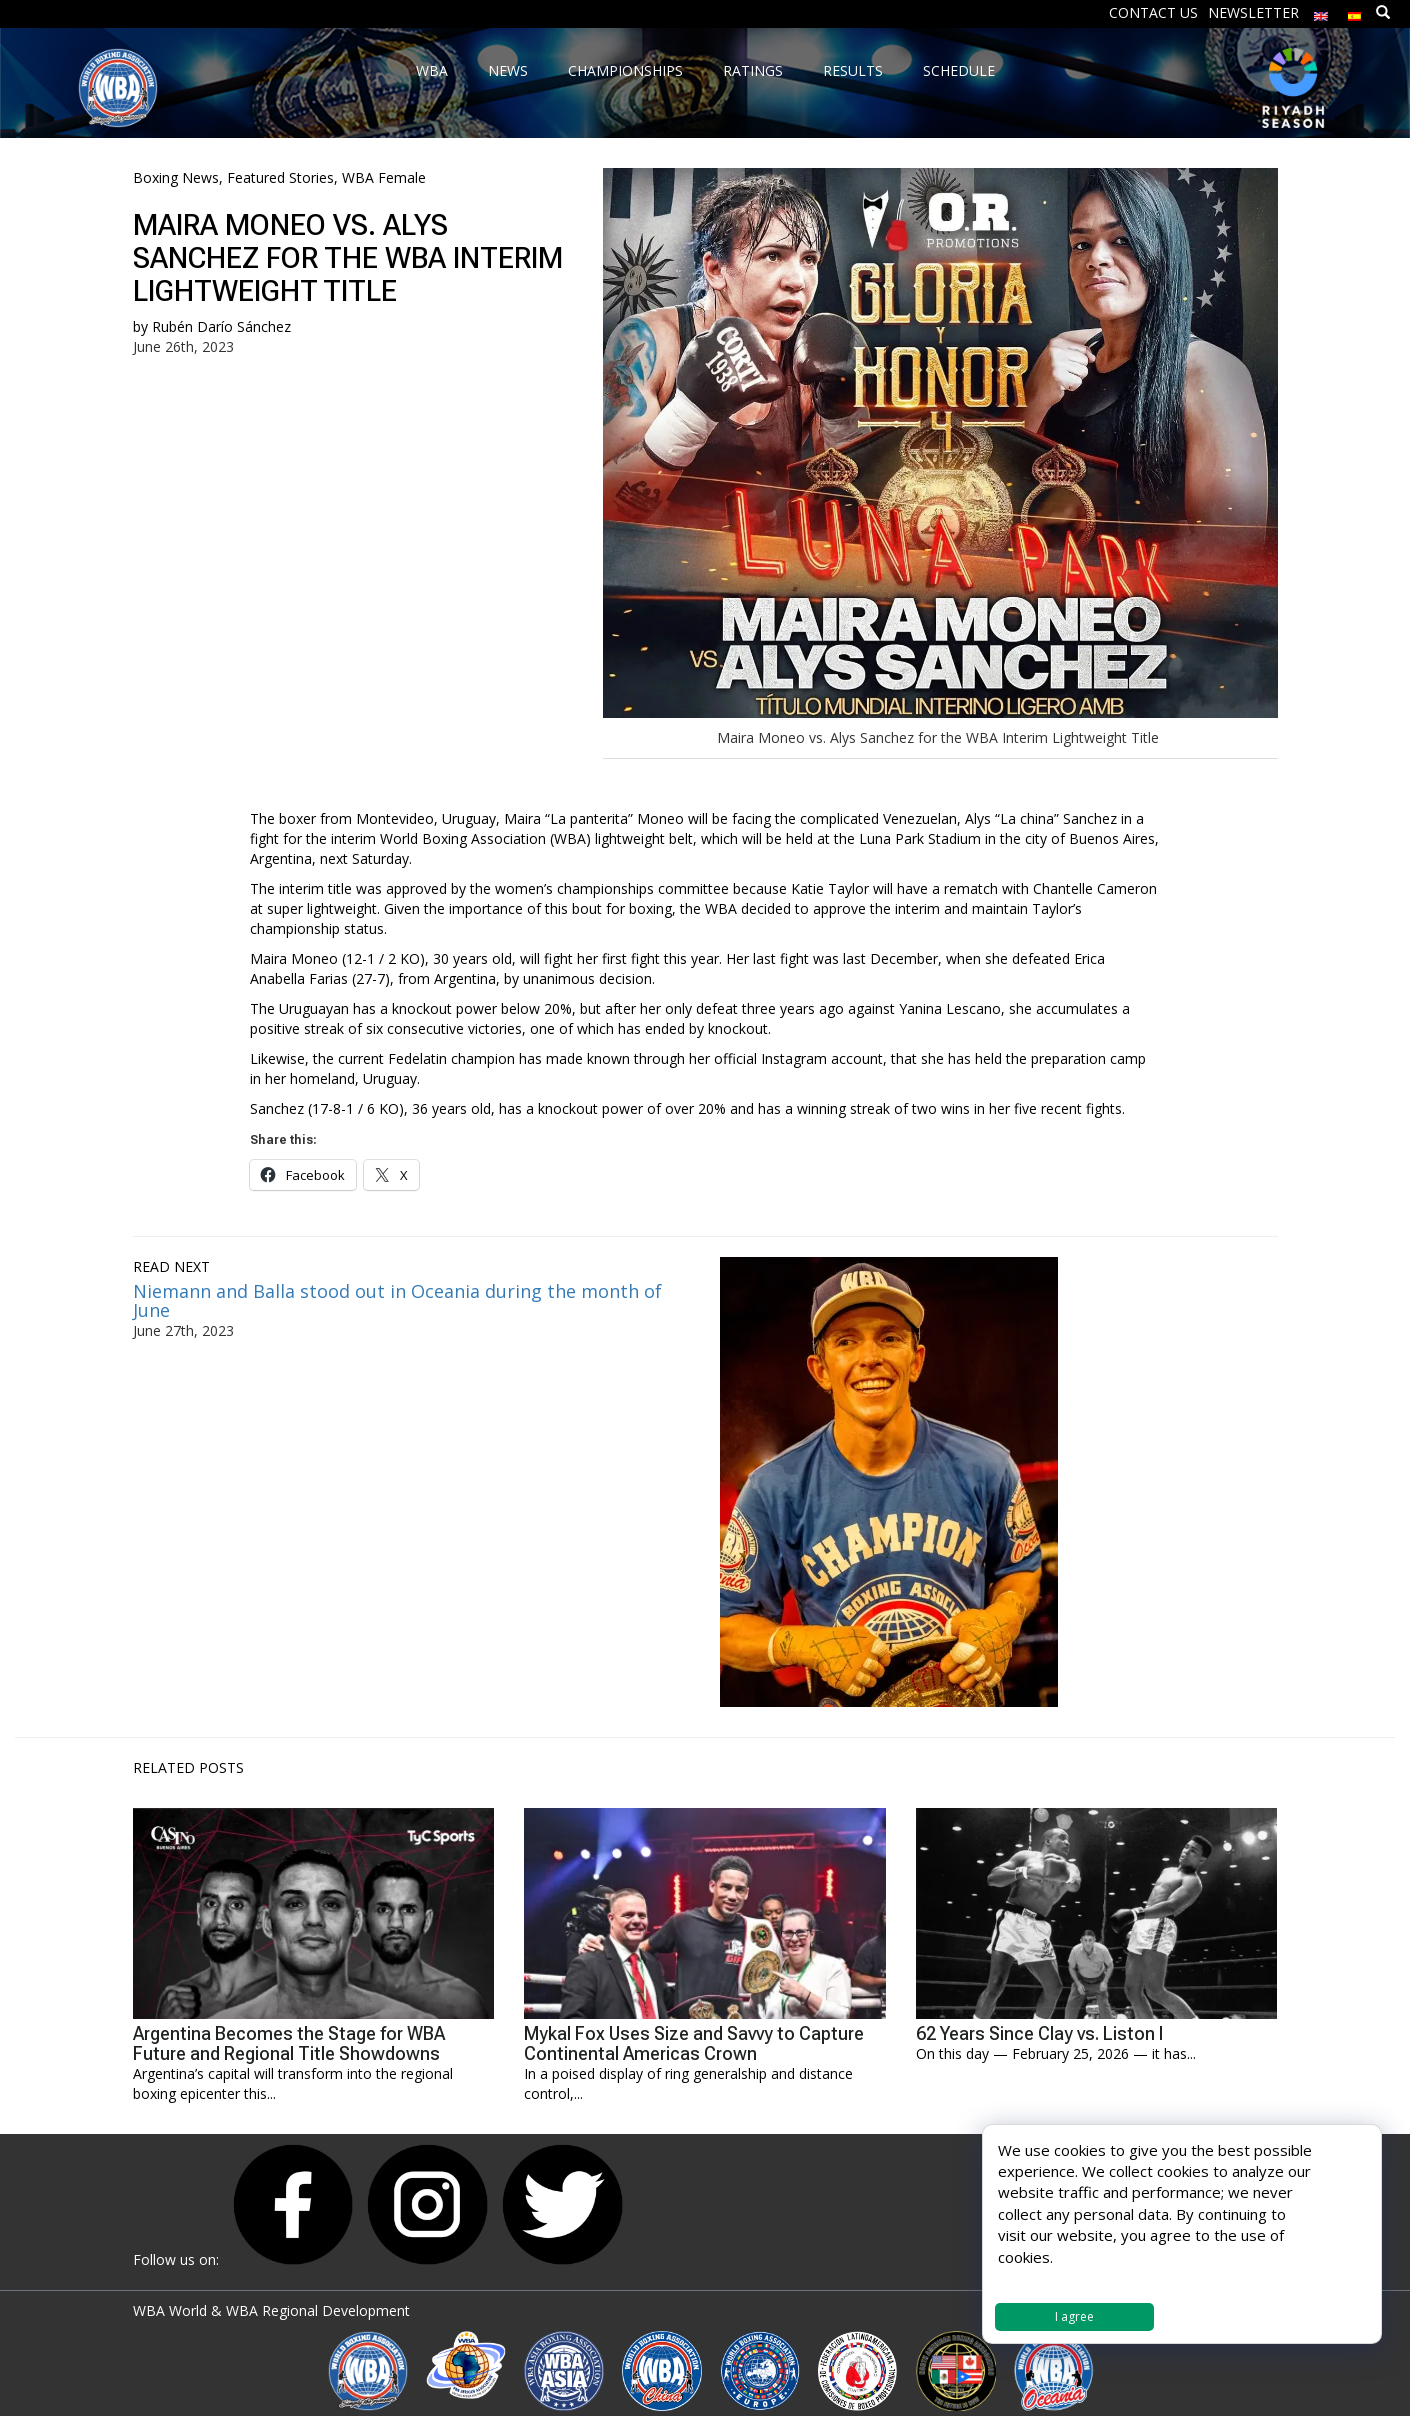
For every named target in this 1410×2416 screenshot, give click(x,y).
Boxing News (176, 177)
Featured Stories (280, 177)
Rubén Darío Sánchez (221, 326)
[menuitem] (1321, 11)
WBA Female (384, 177)
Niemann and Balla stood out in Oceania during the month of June (397, 1301)
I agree (1074, 2316)
